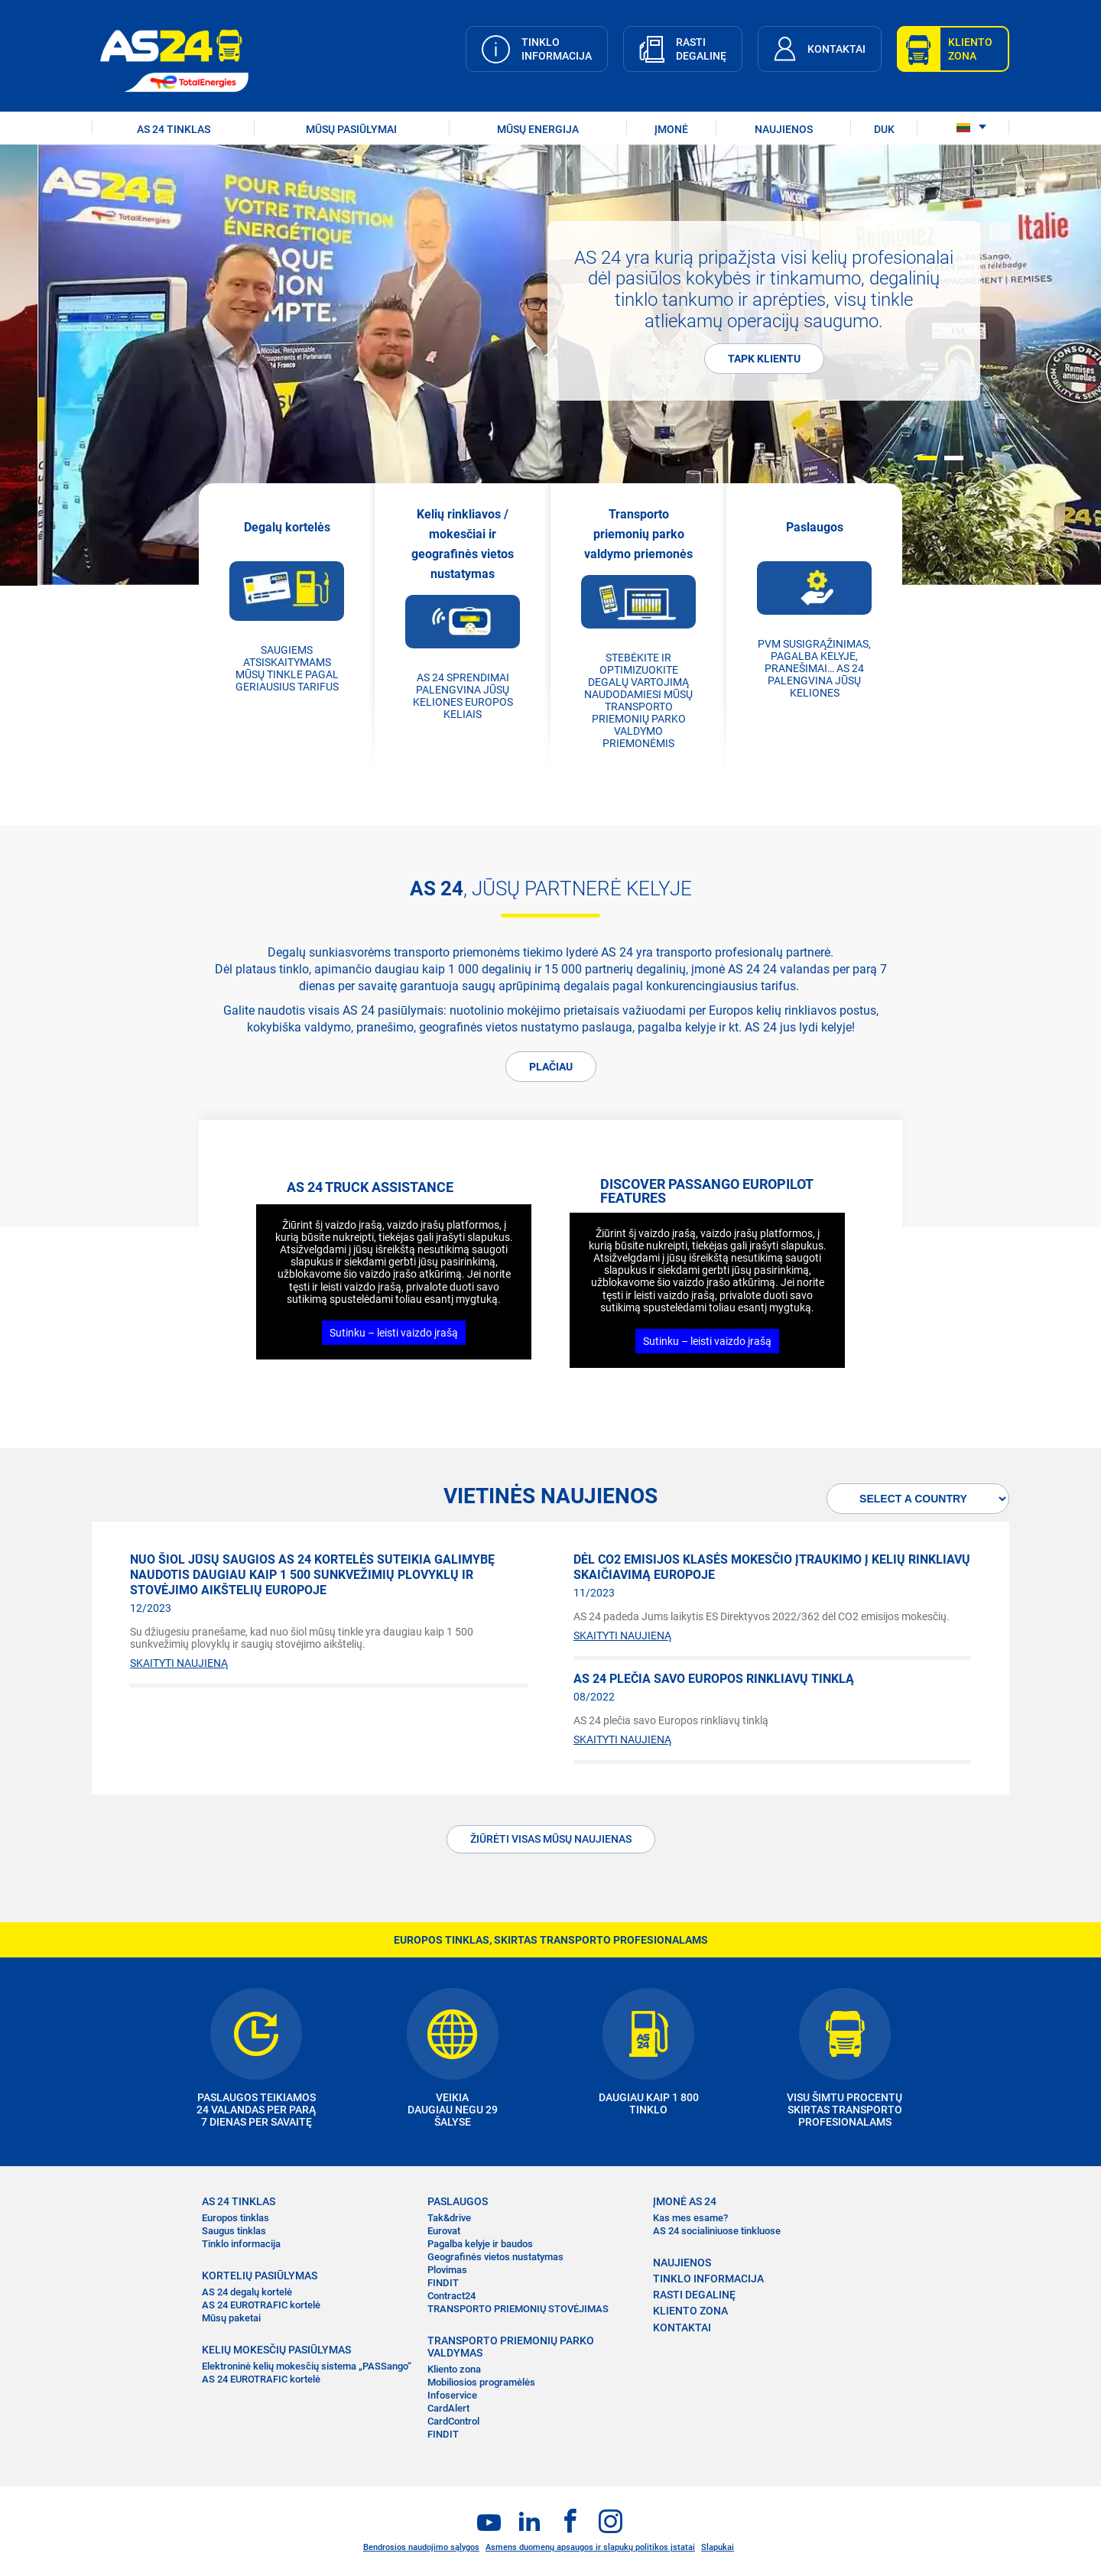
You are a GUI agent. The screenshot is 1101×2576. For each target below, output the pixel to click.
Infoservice (452, 2395)
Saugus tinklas (234, 2231)
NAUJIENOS (784, 129)
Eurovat (443, 2231)
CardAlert (448, 2408)
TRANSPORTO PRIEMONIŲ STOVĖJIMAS (518, 2309)
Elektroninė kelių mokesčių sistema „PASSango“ (306, 2366)
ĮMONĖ (671, 129)
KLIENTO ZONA (690, 2311)
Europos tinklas (235, 2218)
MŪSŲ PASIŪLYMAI (351, 129)
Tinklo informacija (241, 2244)
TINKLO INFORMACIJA (708, 2278)
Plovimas (447, 2270)
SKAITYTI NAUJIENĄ (179, 1663)
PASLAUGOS (457, 2201)
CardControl (453, 2421)
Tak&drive (449, 2218)
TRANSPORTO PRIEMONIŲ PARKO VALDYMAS (510, 2346)
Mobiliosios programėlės (481, 2382)
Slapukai (717, 2547)
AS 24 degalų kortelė (247, 2292)
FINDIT (443, 2283)
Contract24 (451, 2296)
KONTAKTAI (682, 2327)
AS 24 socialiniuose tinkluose (717, 2231)
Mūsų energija (538, 129)
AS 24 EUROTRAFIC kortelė (261, 2305)
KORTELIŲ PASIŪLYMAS (259, 2275)
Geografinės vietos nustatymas (495, 2257)
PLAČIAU (551, 1067)
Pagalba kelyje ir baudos (480, 2244)
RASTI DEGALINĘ (694, 2295)
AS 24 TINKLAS (173, 129)
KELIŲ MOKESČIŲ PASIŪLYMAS (276, 2350)
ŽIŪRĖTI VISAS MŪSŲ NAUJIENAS (551, 1839)
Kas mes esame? (690, 2218)
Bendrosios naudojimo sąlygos (421, 2547)
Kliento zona (454, 2369)
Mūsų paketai (231, 2318)
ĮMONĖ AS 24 (684, 2201)
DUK (884, 129)
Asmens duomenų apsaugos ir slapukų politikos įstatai (590, 2547)
